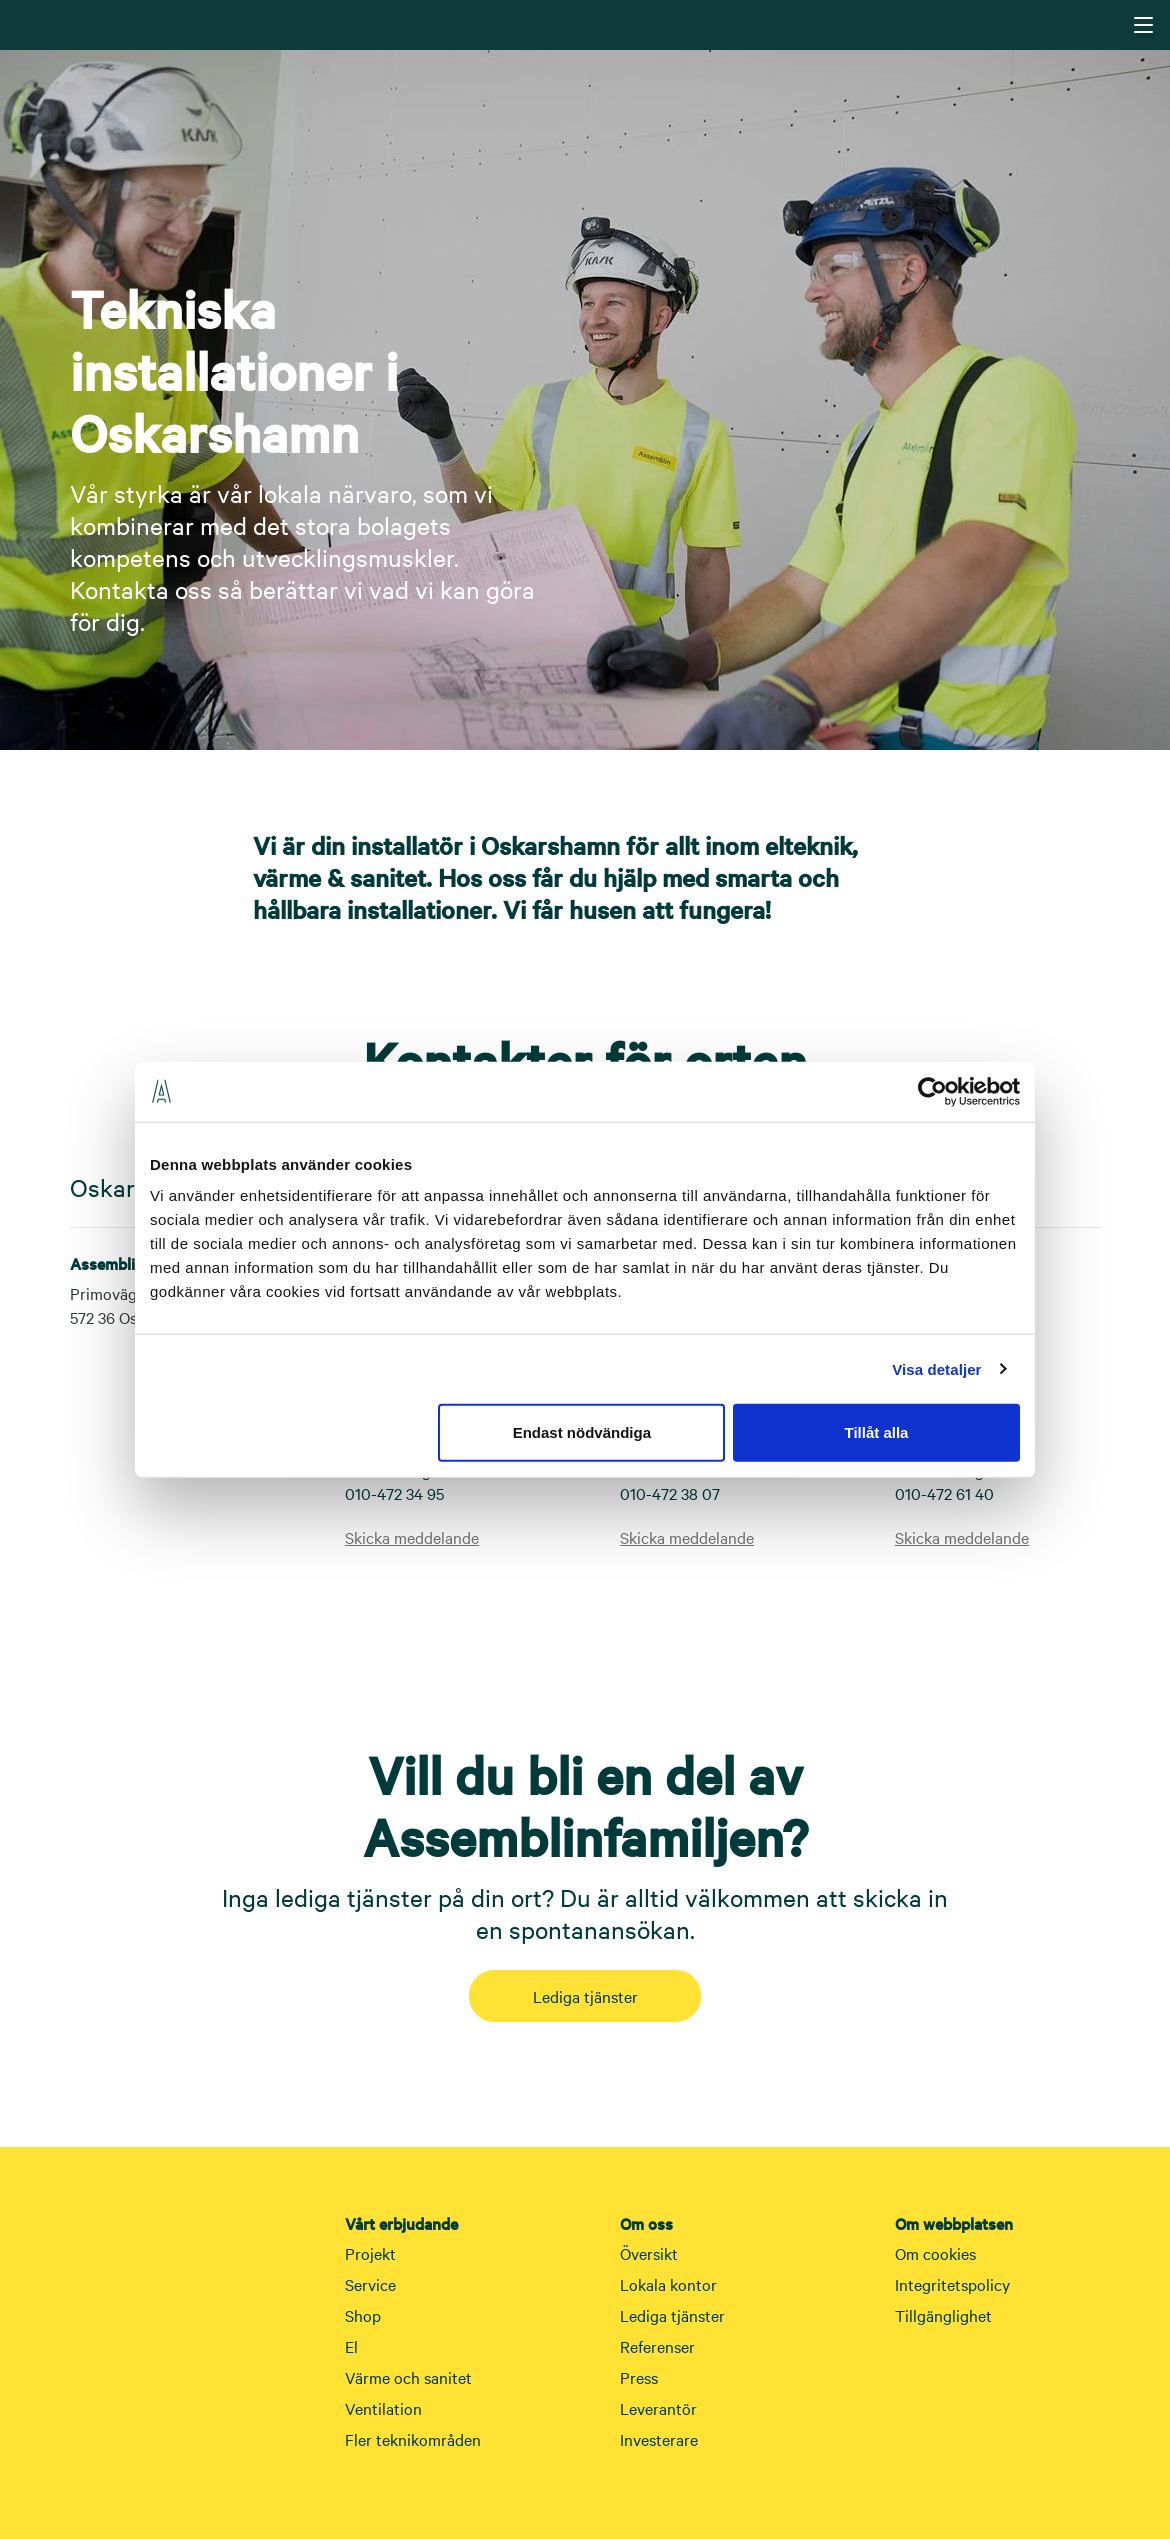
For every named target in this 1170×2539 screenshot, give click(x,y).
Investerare (659, 2439)
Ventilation (383, 2408)
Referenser (657, 2346)
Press (639, 2377)
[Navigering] (1143, 25)
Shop (363, 2315)
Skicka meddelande (412, 1537)
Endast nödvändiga (582, 1432)
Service (370, 2284)
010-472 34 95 (394, 1493)
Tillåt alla (876, 1432)
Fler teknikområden (413, 2439)
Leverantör (658, 2408)
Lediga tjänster (585, 1996)
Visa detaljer (936, 1368)
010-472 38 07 (670, 1493)
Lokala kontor (668, 2284)
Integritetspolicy (952, 2284)
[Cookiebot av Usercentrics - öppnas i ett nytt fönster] (932, 1091)
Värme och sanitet (408, 2377)
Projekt (370, 2253)
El (351, 2346)
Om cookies (935, 2253)
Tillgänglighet (943, 2315)
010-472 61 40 (944, 1493)
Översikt (649, 2253)
